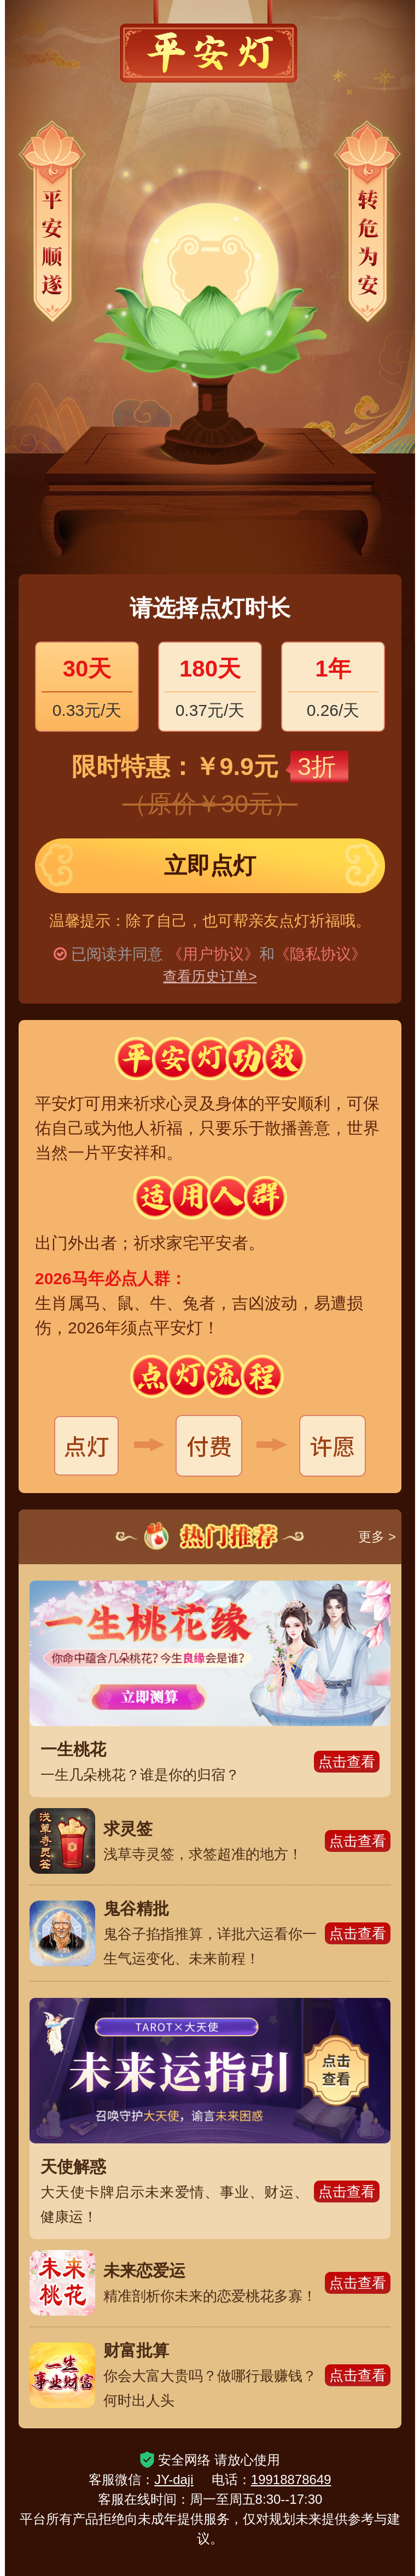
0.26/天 (333, 685)
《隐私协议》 (320, 954)
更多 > (377, 1536)
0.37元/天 (210, 685)
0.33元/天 (87, 685)
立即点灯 (210, 865)
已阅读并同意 (117, 954)
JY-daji (173, 2479)
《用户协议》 (213, 954)
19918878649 (291, 2479)
